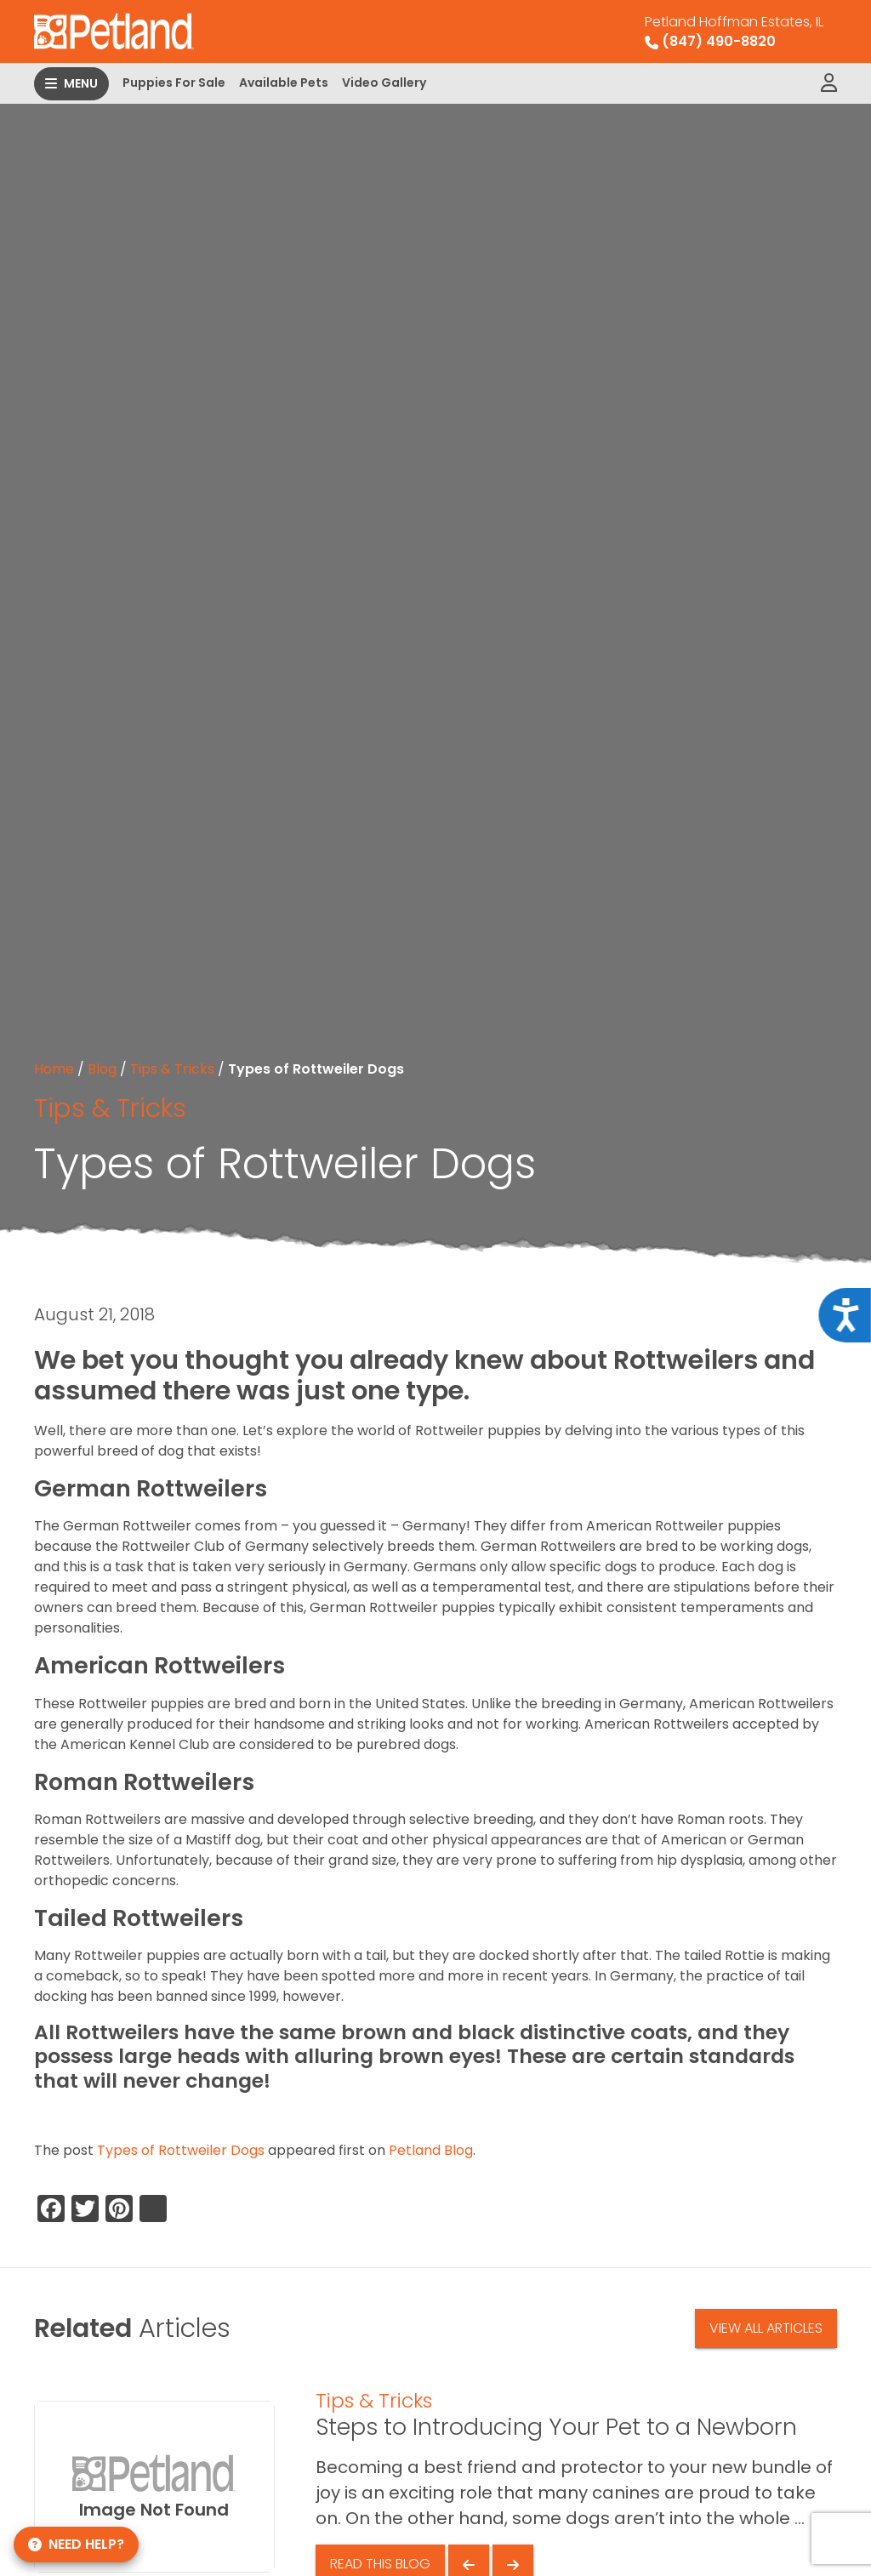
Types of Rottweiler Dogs (181, 2150)
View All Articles (766, 2328)
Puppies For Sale (173, 82)
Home (54, 1069)
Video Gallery (384, 82)
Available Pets (283, 82)
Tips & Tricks (172, 1069)
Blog (102, 1069)
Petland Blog (431, 2150)
